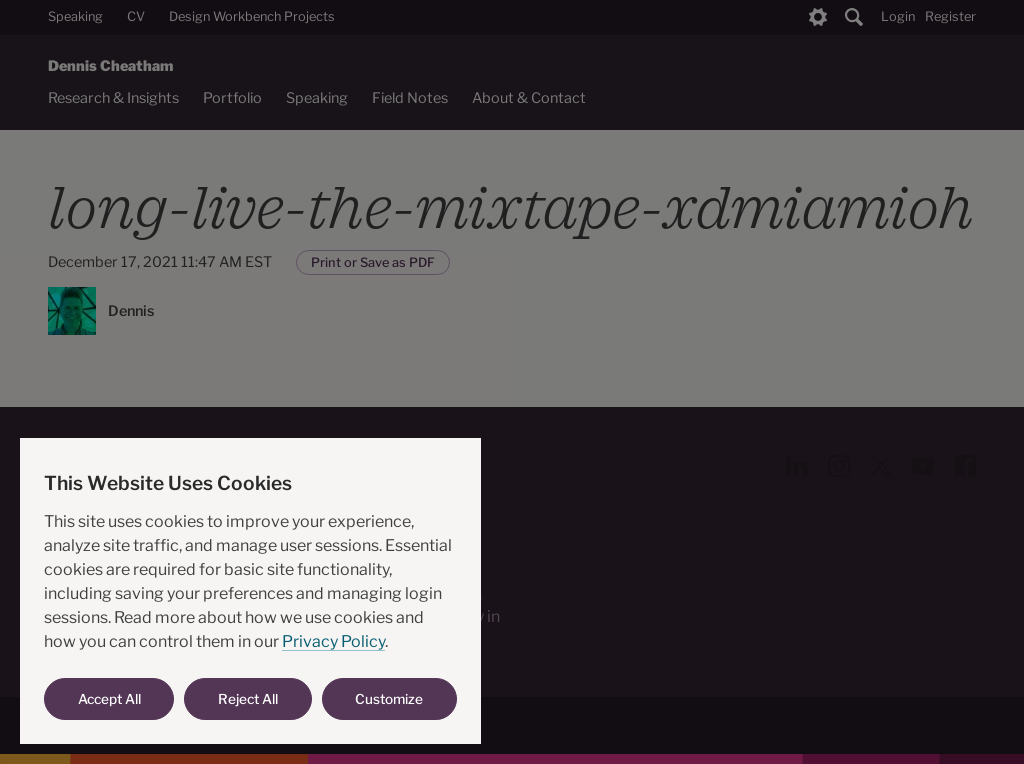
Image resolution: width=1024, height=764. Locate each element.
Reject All (248, 699)
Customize (389, 699)
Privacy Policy (333, 641)
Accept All (109, 699)
